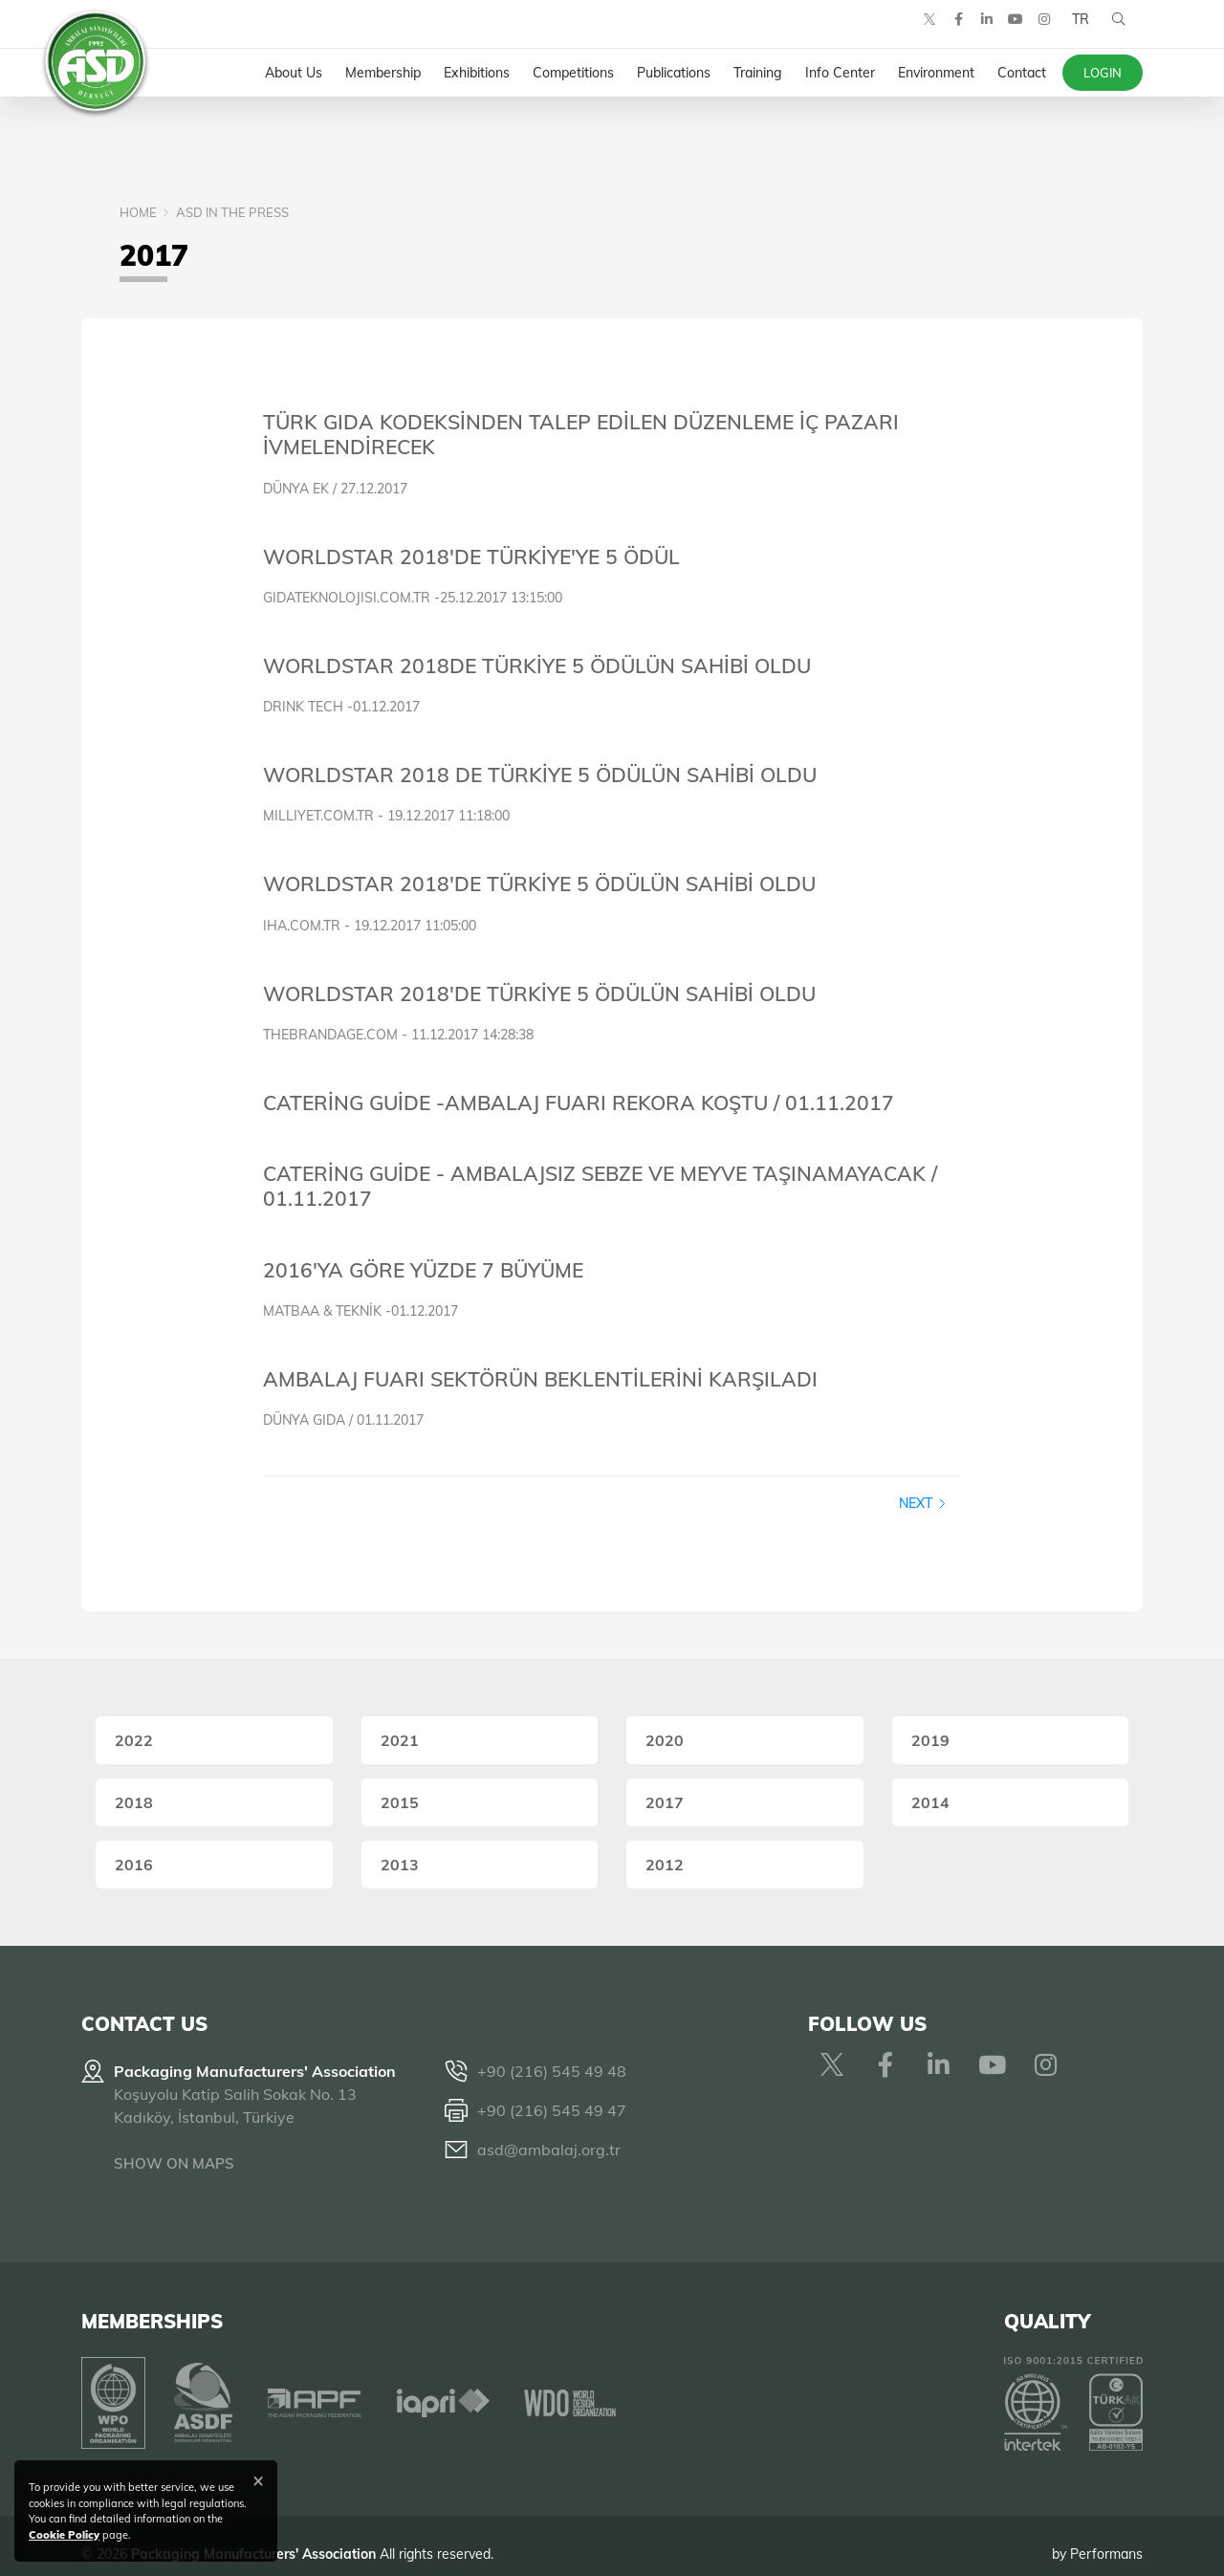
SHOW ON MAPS (174, 2163)
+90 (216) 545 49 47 (551, 2110)
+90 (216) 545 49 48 (551, 2071)
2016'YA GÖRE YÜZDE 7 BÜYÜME (423, 1269)
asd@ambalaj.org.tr (549, 2149)
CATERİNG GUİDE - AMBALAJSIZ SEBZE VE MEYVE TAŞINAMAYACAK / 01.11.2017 (600, 1186)
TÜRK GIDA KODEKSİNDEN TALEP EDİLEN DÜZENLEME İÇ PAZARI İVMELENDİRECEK (581, 434)
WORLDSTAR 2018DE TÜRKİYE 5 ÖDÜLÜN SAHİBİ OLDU (537, 665)
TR (1073, 38)
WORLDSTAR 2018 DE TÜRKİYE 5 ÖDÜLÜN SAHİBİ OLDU (540, 774)
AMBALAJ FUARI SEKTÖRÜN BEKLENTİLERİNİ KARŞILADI (540, 1378)
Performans (1106, 2536)
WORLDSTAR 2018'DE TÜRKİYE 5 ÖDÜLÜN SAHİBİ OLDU (539, 883)
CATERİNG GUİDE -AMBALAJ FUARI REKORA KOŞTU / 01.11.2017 (578, 1102)
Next (923, 1503)
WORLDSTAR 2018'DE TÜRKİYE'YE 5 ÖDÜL (471, 556)
